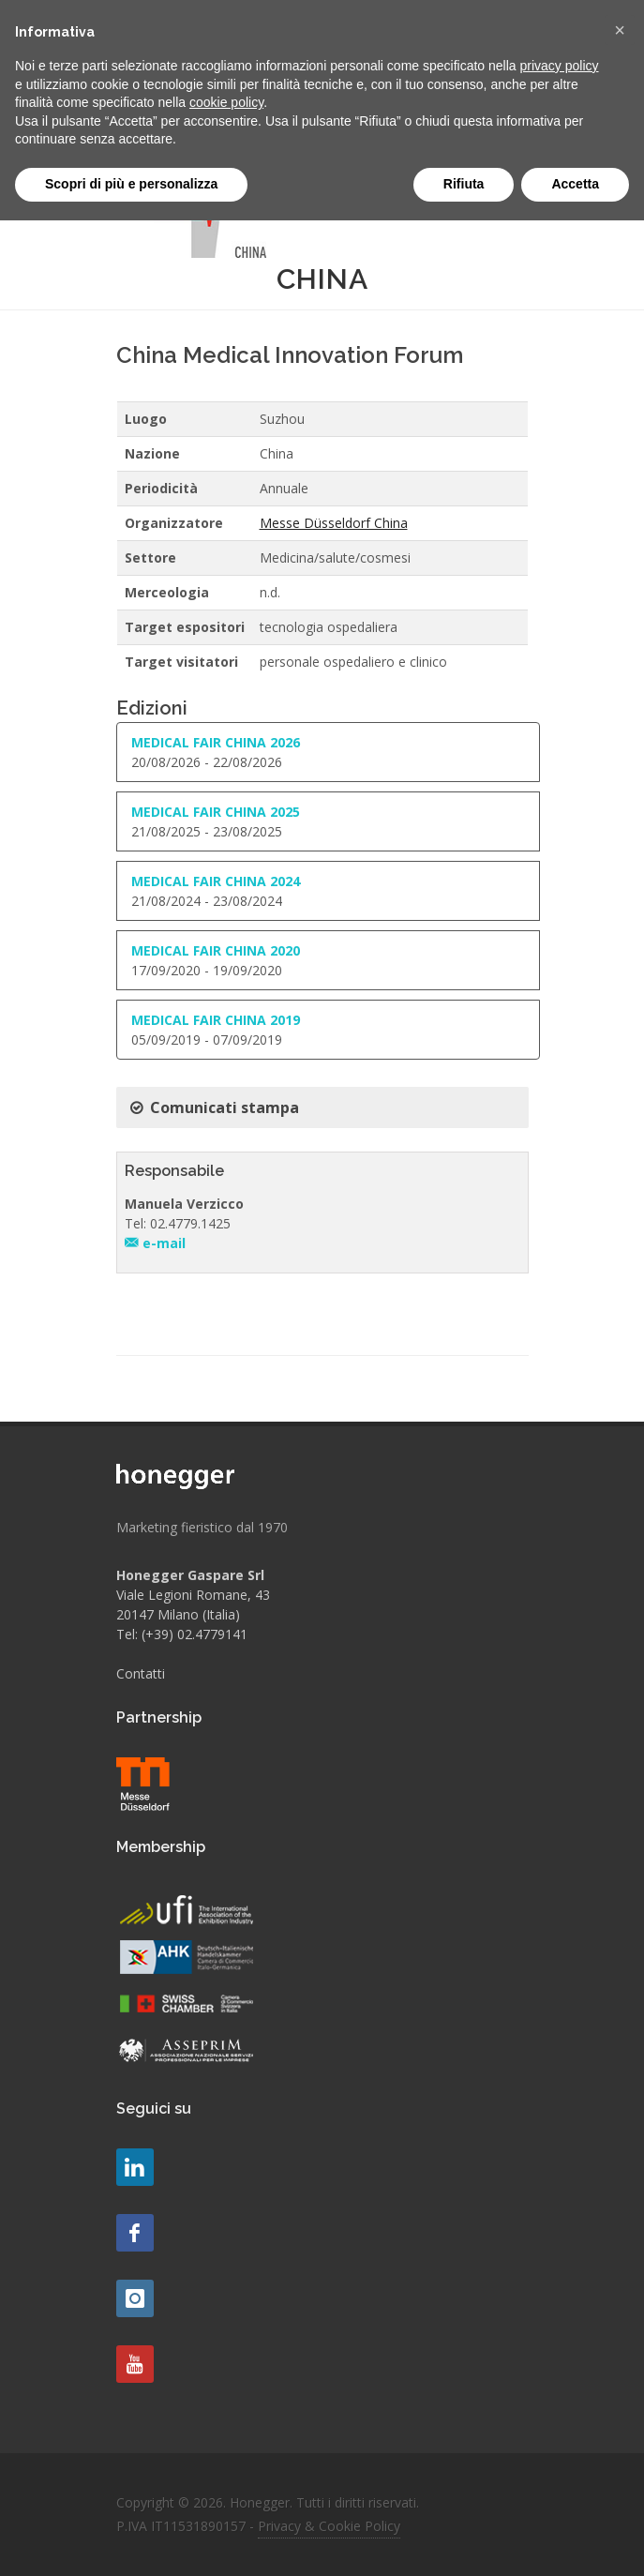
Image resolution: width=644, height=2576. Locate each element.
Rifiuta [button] (464, 183)
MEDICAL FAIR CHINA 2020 (215, 950)
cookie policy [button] (226, 102)
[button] (620, 30)
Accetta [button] (575, 183)
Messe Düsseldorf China (334, 523)
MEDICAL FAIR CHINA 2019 (215, 1020)
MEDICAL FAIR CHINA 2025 (215, 812)
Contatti (140, 1673)
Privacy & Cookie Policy (329, 2526)
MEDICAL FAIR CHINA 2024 (215, 881)
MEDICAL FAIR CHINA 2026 (215, 742)
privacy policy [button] (559, 65)
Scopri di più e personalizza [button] (131, 183)
